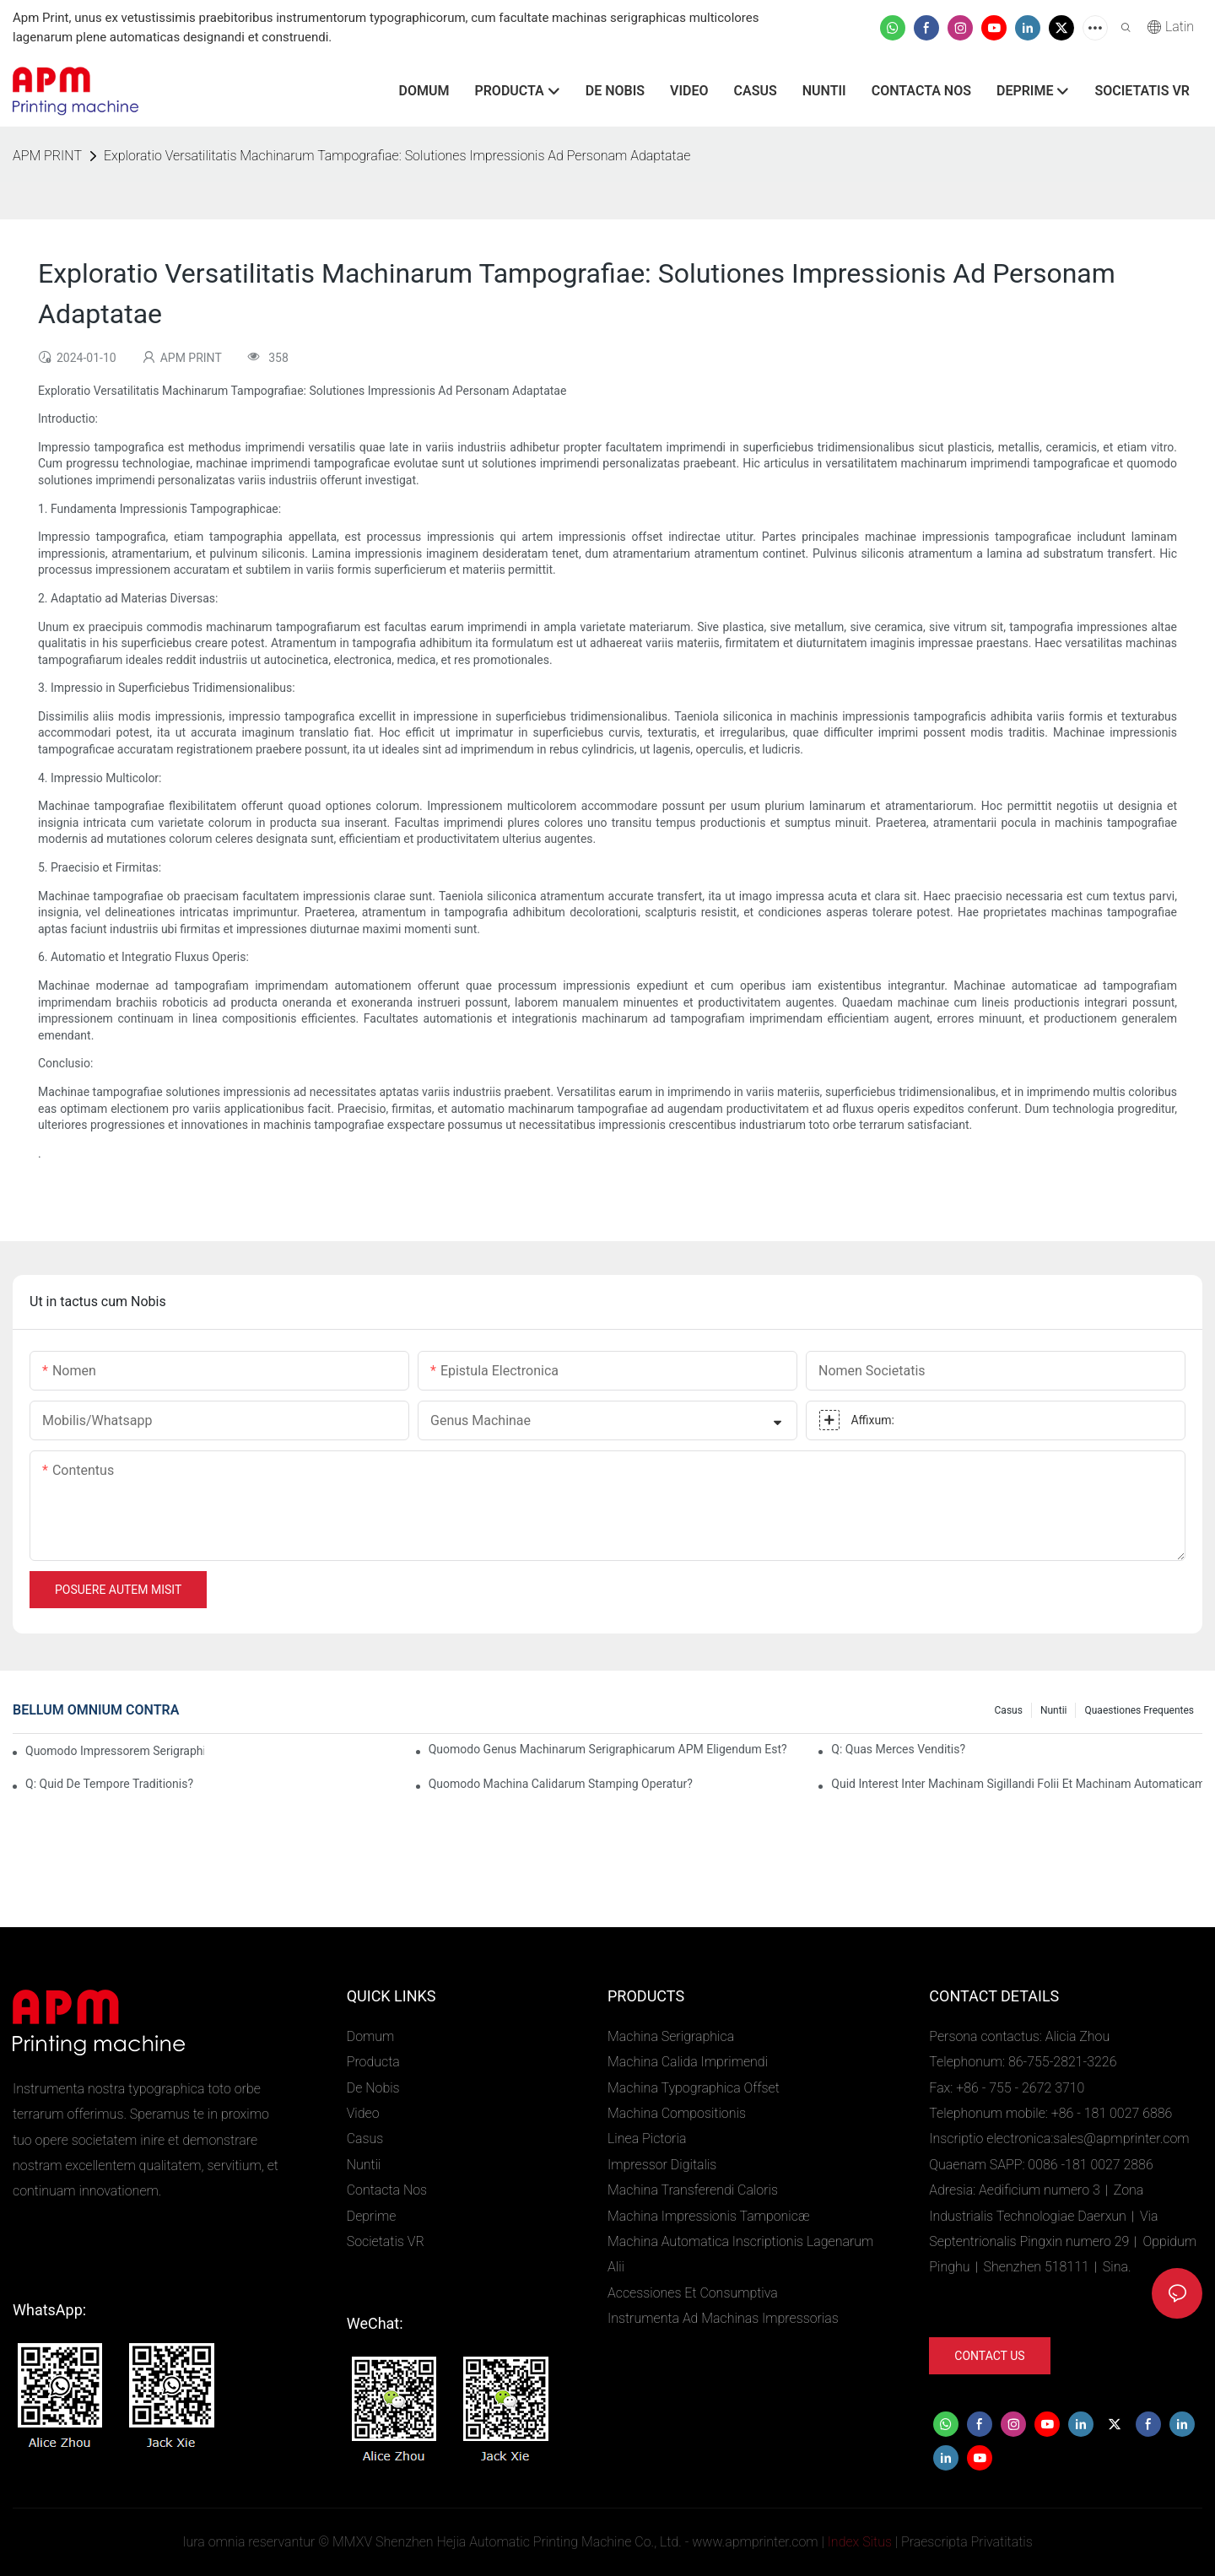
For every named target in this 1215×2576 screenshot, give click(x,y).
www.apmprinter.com (755, 2542)
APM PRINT (47, 156)
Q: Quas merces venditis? (898, 1749)
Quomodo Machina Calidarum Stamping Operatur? (561, 1783)
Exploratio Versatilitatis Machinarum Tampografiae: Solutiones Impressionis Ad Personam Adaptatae (397, 156)
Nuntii (1053, 1710)
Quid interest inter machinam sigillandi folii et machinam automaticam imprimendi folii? (1016, 1783)
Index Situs (860, 2542)
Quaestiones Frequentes (1139, 1710)
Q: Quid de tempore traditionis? (109, 1783)
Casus (1009, 1710)
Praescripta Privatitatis (967, 2542)
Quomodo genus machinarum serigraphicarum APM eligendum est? (608, 1749)
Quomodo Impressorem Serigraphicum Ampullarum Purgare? (114, 1751)
